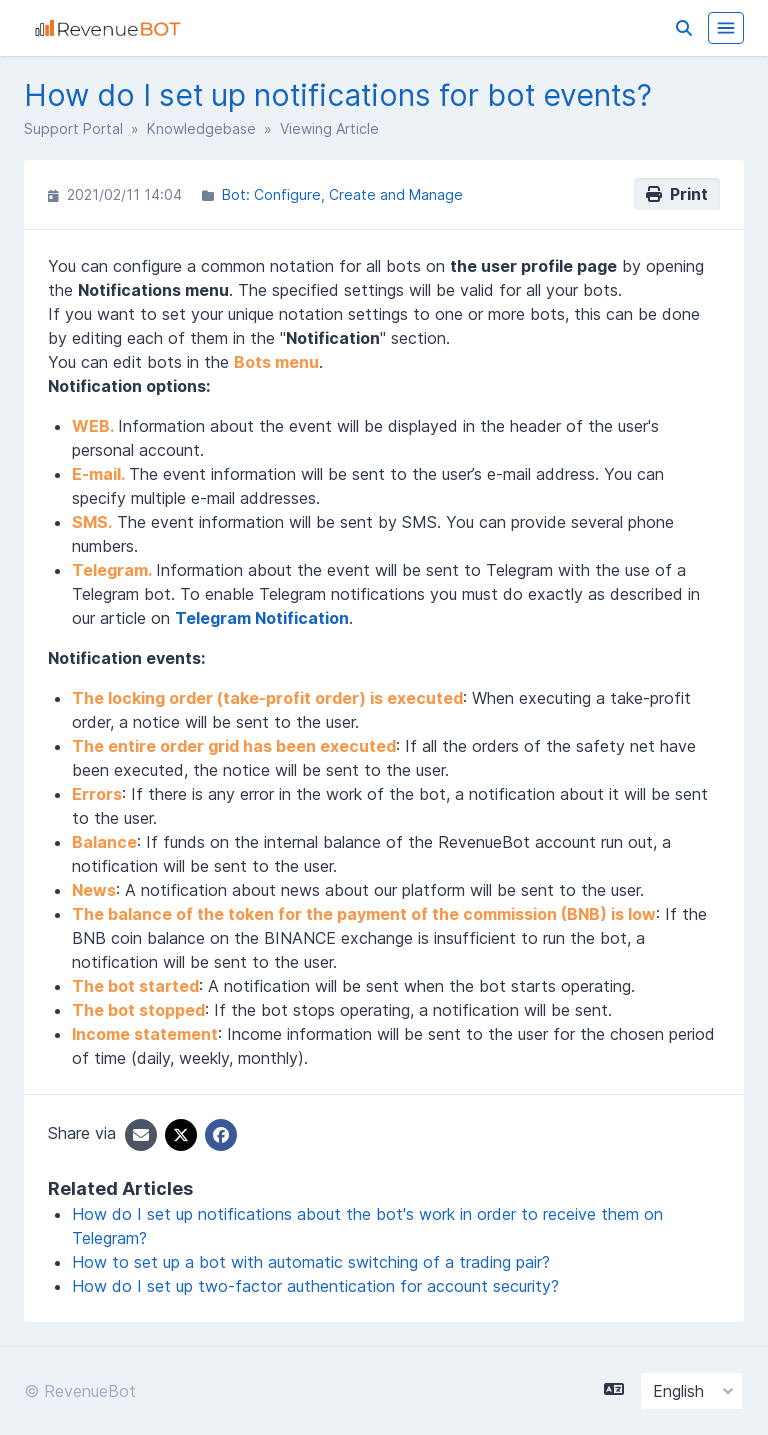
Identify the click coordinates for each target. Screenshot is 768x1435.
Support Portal (73, 128)
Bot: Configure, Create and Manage (342, 194)
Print (677, 194)
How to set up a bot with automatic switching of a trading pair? (311, 1262)
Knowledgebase (201, 128)
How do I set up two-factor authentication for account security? (315, 1286)
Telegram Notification (262, 618)
